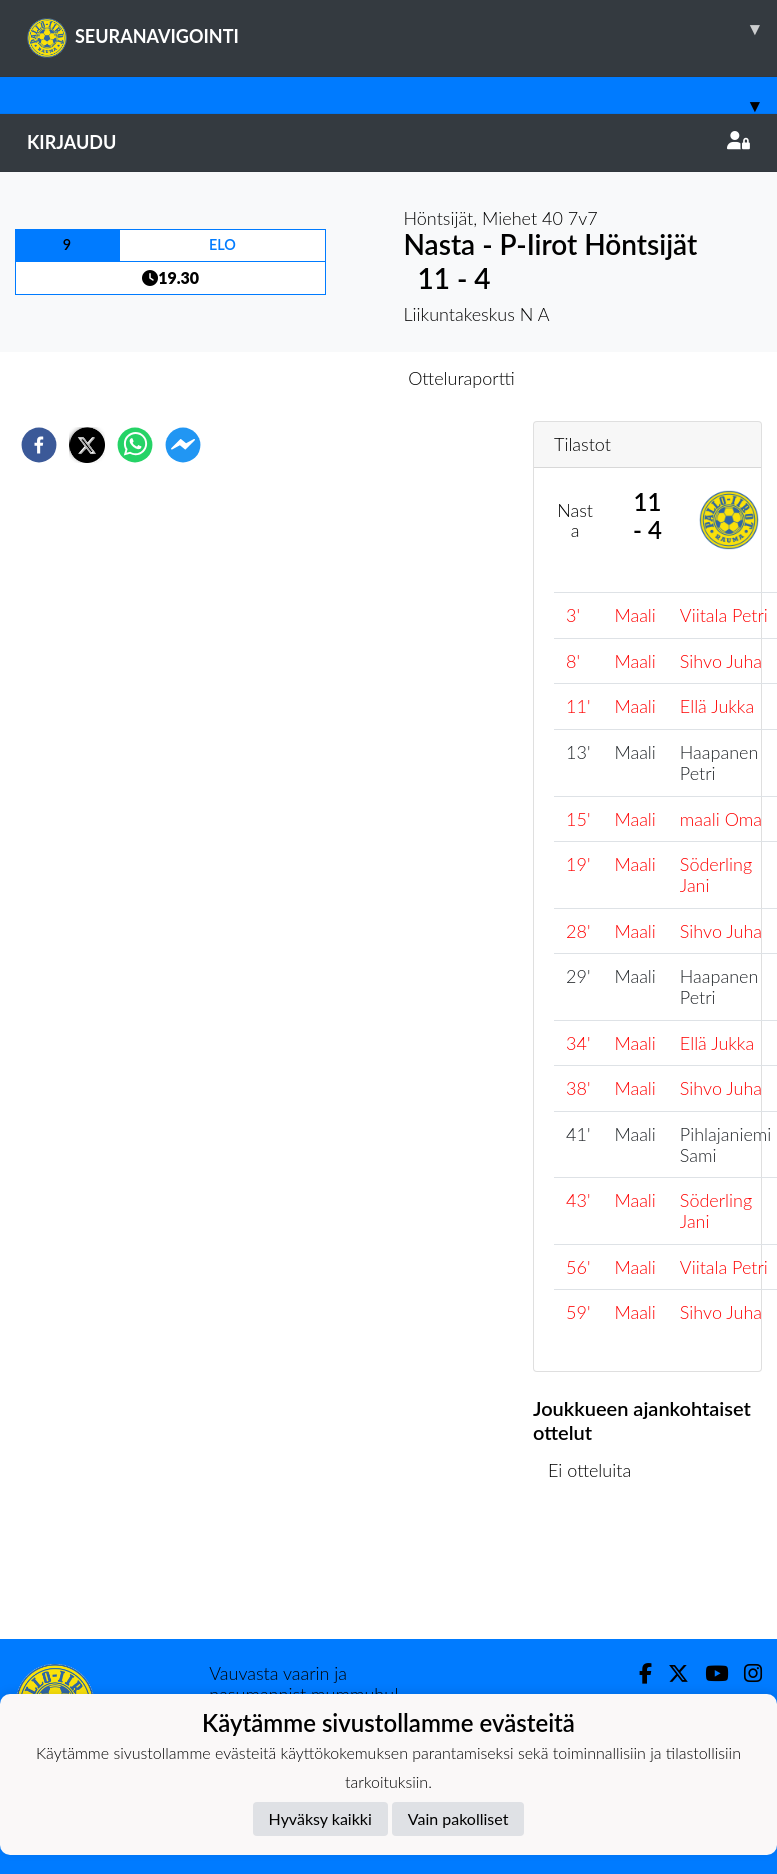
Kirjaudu (388, 142)
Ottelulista (597, 1571)
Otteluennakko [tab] (319, 378)
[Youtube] (708, 1673)
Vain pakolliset (458, 1818)
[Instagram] (745, 1673)
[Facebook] (637, 1673)
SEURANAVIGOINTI (402, 29)
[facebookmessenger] (183, 445)
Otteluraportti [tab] (461, 378)
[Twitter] (670, 1673)
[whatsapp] (135, 445)
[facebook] (39, 445)
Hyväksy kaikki (320, 1818)
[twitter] (87, 445)
